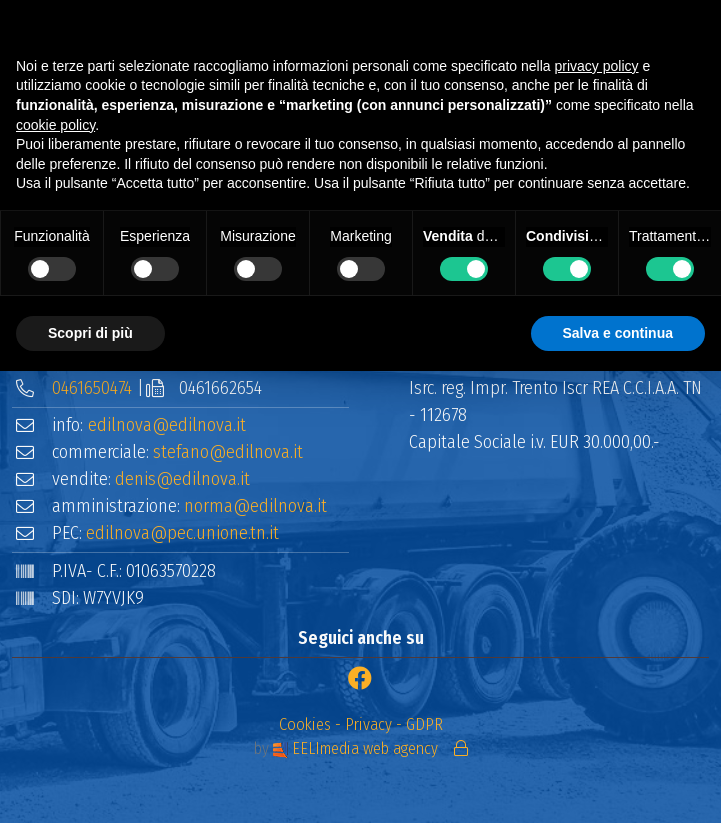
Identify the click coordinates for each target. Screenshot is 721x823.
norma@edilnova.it (255, 506)
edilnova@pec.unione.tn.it (182, 533)
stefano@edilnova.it (228, 452)
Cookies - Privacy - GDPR (361, 724)
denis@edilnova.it (182, 479)
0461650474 (92, 388)
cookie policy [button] (55, 125)
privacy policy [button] (597, 66)
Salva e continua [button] (618, 333)
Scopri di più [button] (90, 333)
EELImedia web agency (357, 748)
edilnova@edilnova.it (167, 425)
